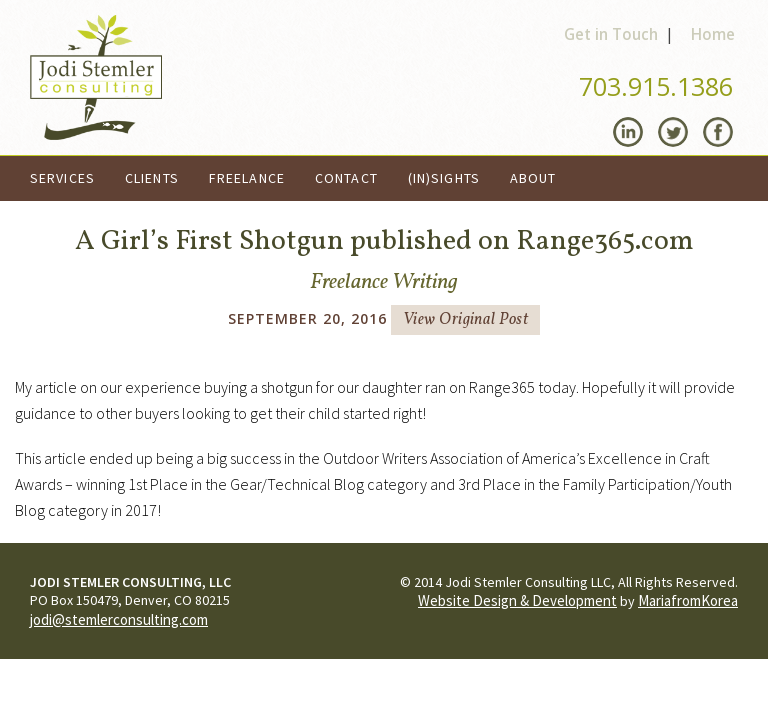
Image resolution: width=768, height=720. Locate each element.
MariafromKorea (688, 600)
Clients (152, 178)
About (533, 178)
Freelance (247, 178)
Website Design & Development (517, 600)
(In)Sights (444, 178)
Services (62, 178)
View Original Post (466, 320)
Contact (346, 178)
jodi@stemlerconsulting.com (119, 619)
